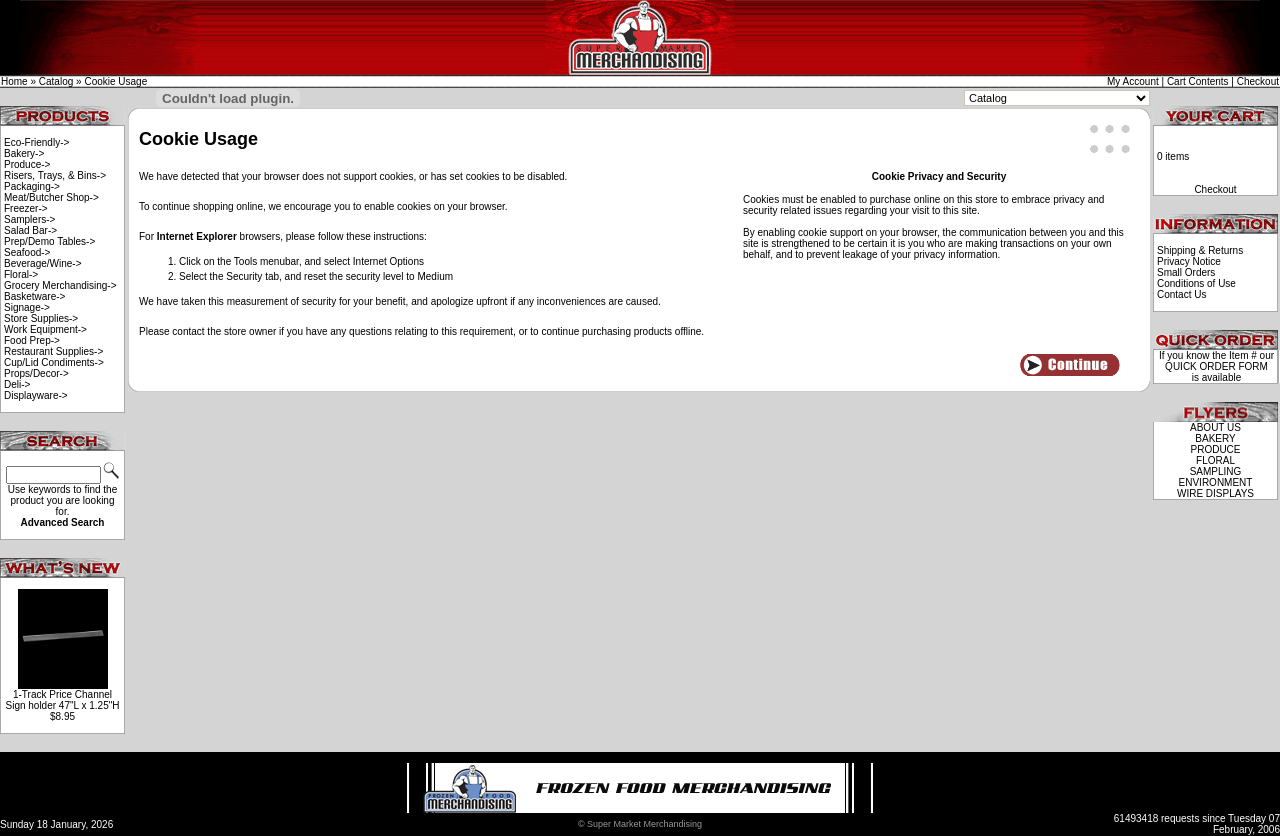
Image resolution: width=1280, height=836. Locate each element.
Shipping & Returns (1200, 250)
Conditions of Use (1196, 283)
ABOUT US (1215, 427)
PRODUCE (1215, 449)
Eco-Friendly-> (36, 142)
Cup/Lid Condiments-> (54, 362)
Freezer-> (26, 208)
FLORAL (1215, 460)
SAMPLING (1216, 471)
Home (14, 81)
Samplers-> (29, 219)
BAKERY (1215, 438)
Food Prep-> (32, 340)
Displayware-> (36, 395)
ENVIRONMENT (1216, 482)
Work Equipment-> (45, 329)
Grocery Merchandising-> (60, 285)
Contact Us (1181, 294)
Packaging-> (32, 186)
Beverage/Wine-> (43, 263)
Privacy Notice (1189, 261)
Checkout (1258, 81)
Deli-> (17, 384)
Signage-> (27, 307)
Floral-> (21, 274)
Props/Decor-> (36, 373)
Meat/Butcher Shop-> (51, 197)
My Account (1133, 81)
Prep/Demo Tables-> (49, 241)
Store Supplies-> (41, 318)
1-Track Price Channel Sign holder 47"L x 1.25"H (62, 700)
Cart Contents (1198, 81)
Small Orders (1186, 272)
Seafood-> (27, 252)
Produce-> (27, 164)
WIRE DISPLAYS (1215, 493)
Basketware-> (34, 296)
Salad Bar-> (30, 230)
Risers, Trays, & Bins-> (55, 175)
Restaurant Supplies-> (53, 351)
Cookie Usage (115, 81)
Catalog (56, 81)
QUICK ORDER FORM (1216, 366)
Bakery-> (24, 153)
